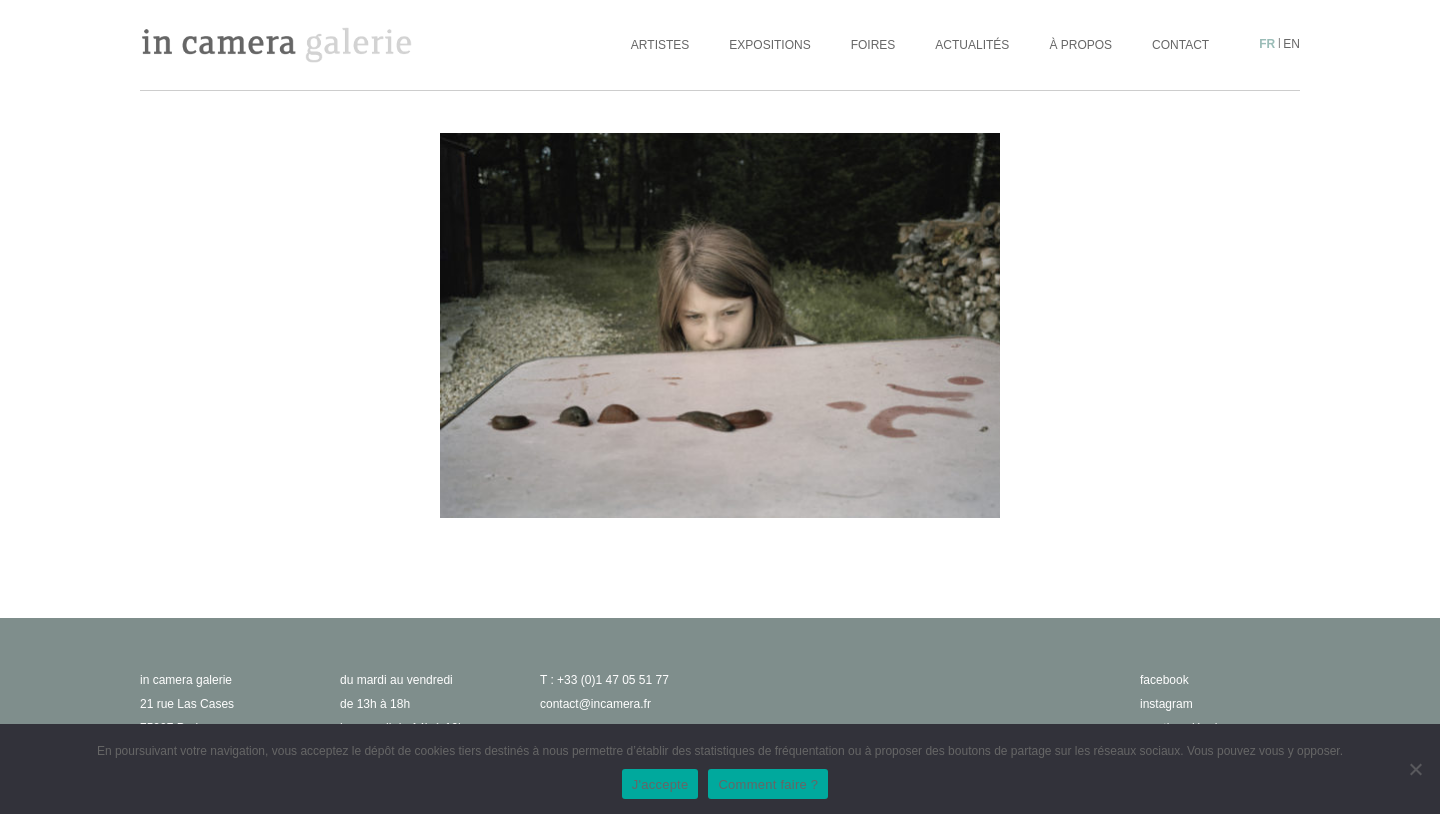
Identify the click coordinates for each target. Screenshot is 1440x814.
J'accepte (660, 784)
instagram (1166, 704)
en (1291, 44)
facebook (1164, 680)
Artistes (660, 45)
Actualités (972, 45)
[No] (1415, 769)
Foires (873, 45)
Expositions (769, 45)
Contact (1180, 45)
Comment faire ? (768, 784)
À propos (1080, 45)
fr (1267, 44)
